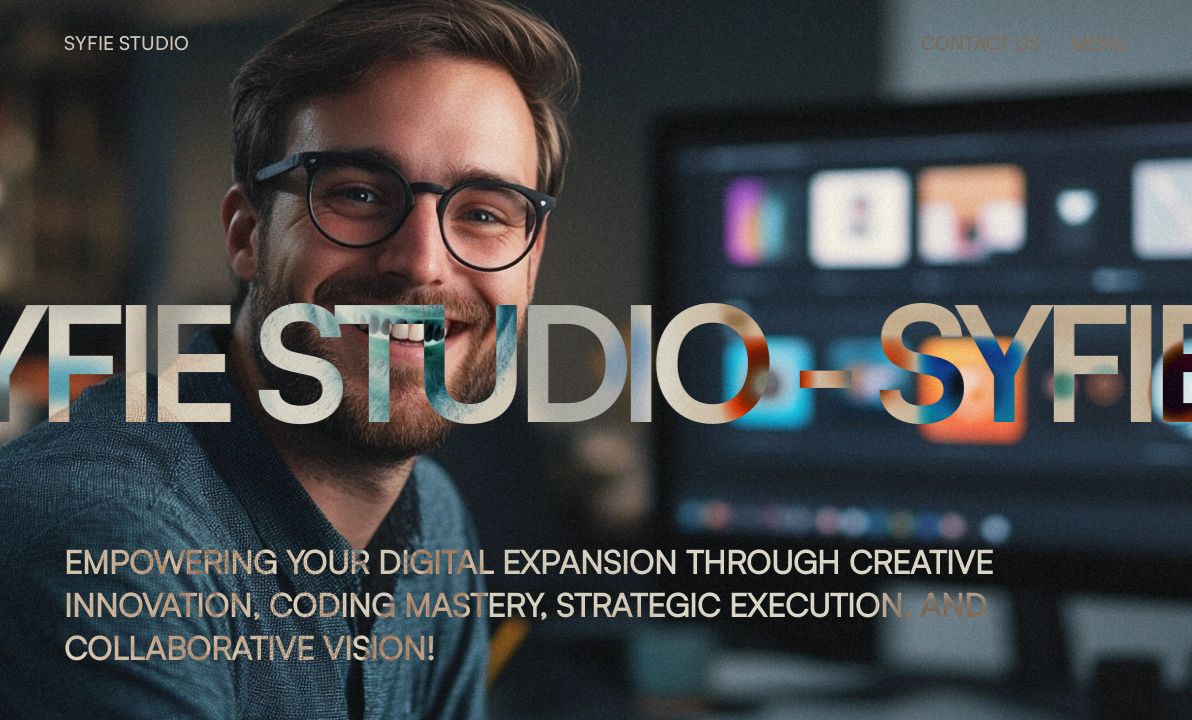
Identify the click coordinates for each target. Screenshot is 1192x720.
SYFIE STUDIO (126, 43)
